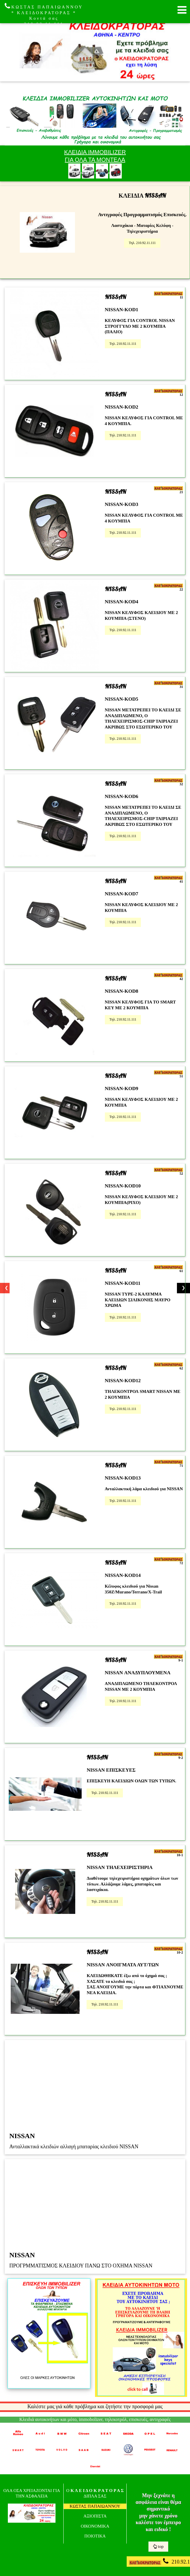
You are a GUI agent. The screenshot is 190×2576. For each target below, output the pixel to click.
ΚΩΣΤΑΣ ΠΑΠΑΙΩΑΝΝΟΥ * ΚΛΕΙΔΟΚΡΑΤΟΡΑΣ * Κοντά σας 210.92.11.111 (44, 14)
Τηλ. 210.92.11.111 (142, 243)
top (158, 2546)
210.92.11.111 (159, 2561)
